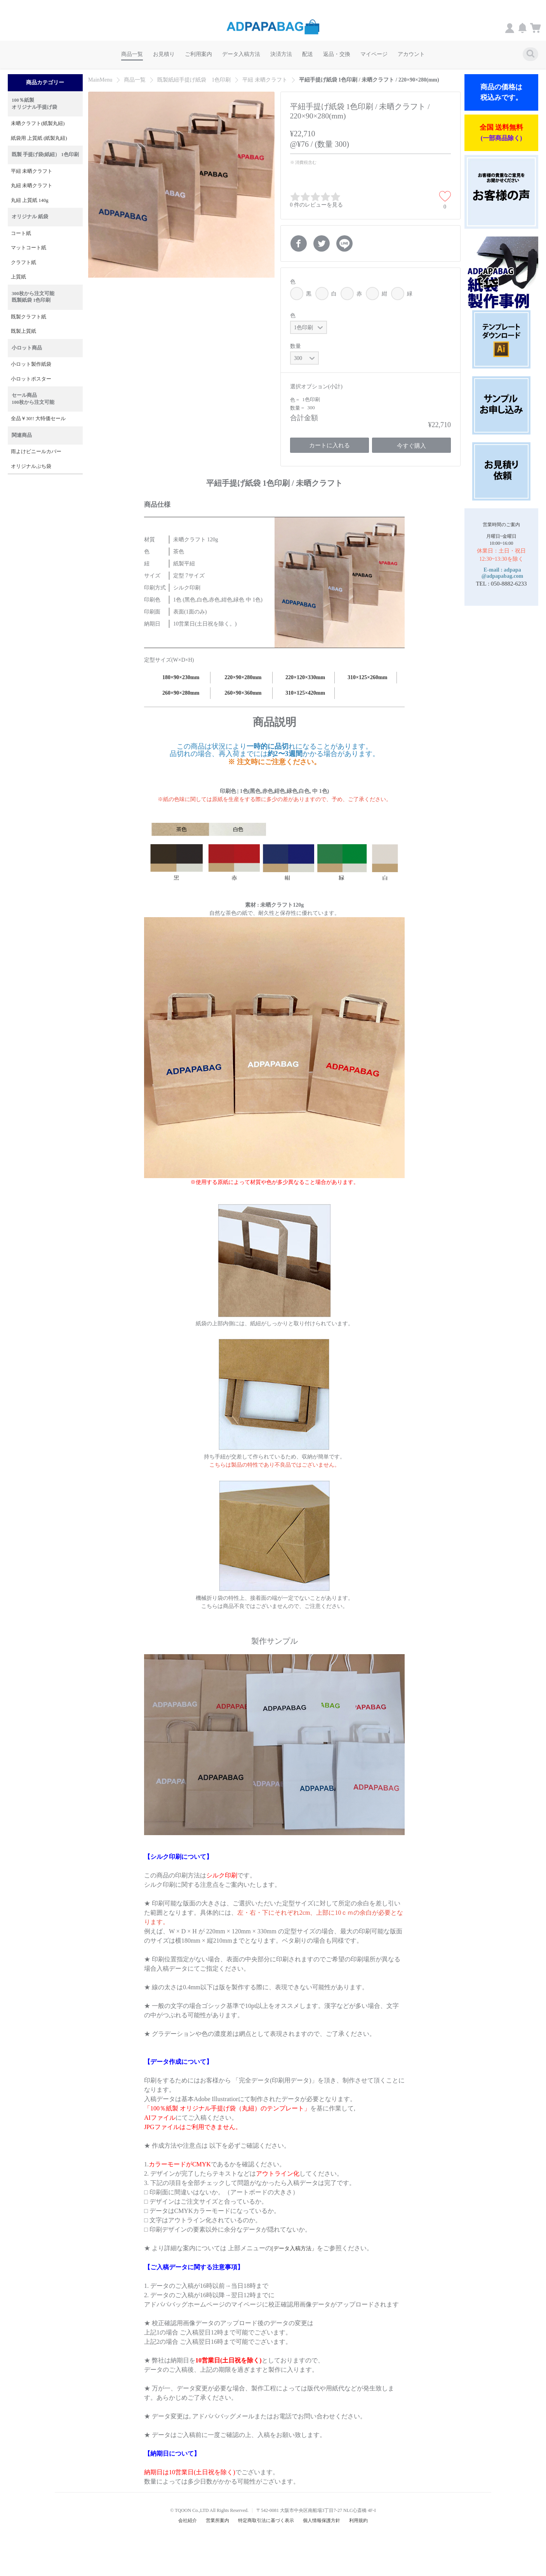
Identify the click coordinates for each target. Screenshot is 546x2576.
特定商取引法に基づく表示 (266, 2520)
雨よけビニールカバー (36, 451)
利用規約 (358, 2520)
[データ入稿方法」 (294, 2248)
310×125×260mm (367, 677)
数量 (295, 346)
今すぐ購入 (411, 446)
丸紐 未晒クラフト (31, 185)
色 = (295, 400)
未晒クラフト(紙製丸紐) (37, 123)
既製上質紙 (23, 331)
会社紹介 (187, 2520)
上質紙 (18, 277)
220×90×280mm (242, 677)
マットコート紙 (28, 247)
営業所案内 (217, 2520)
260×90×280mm (180, 693)
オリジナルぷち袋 (31, 466)
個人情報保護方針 (321, 2520)
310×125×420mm (305, 693)
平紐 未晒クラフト (31, 171)
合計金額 (304, 418)
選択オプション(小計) (316, 386)
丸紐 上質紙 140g (29, 200)
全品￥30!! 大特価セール (38, 418)
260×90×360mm (242, 693)
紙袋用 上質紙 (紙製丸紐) (39, 138)
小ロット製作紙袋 (31, 364)
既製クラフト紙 (28, 317)
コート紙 (21, 233)
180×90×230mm (180, 677)
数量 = (298, 408)
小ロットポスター (31, 379)
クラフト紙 (23, 262)
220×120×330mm (305, 677)
